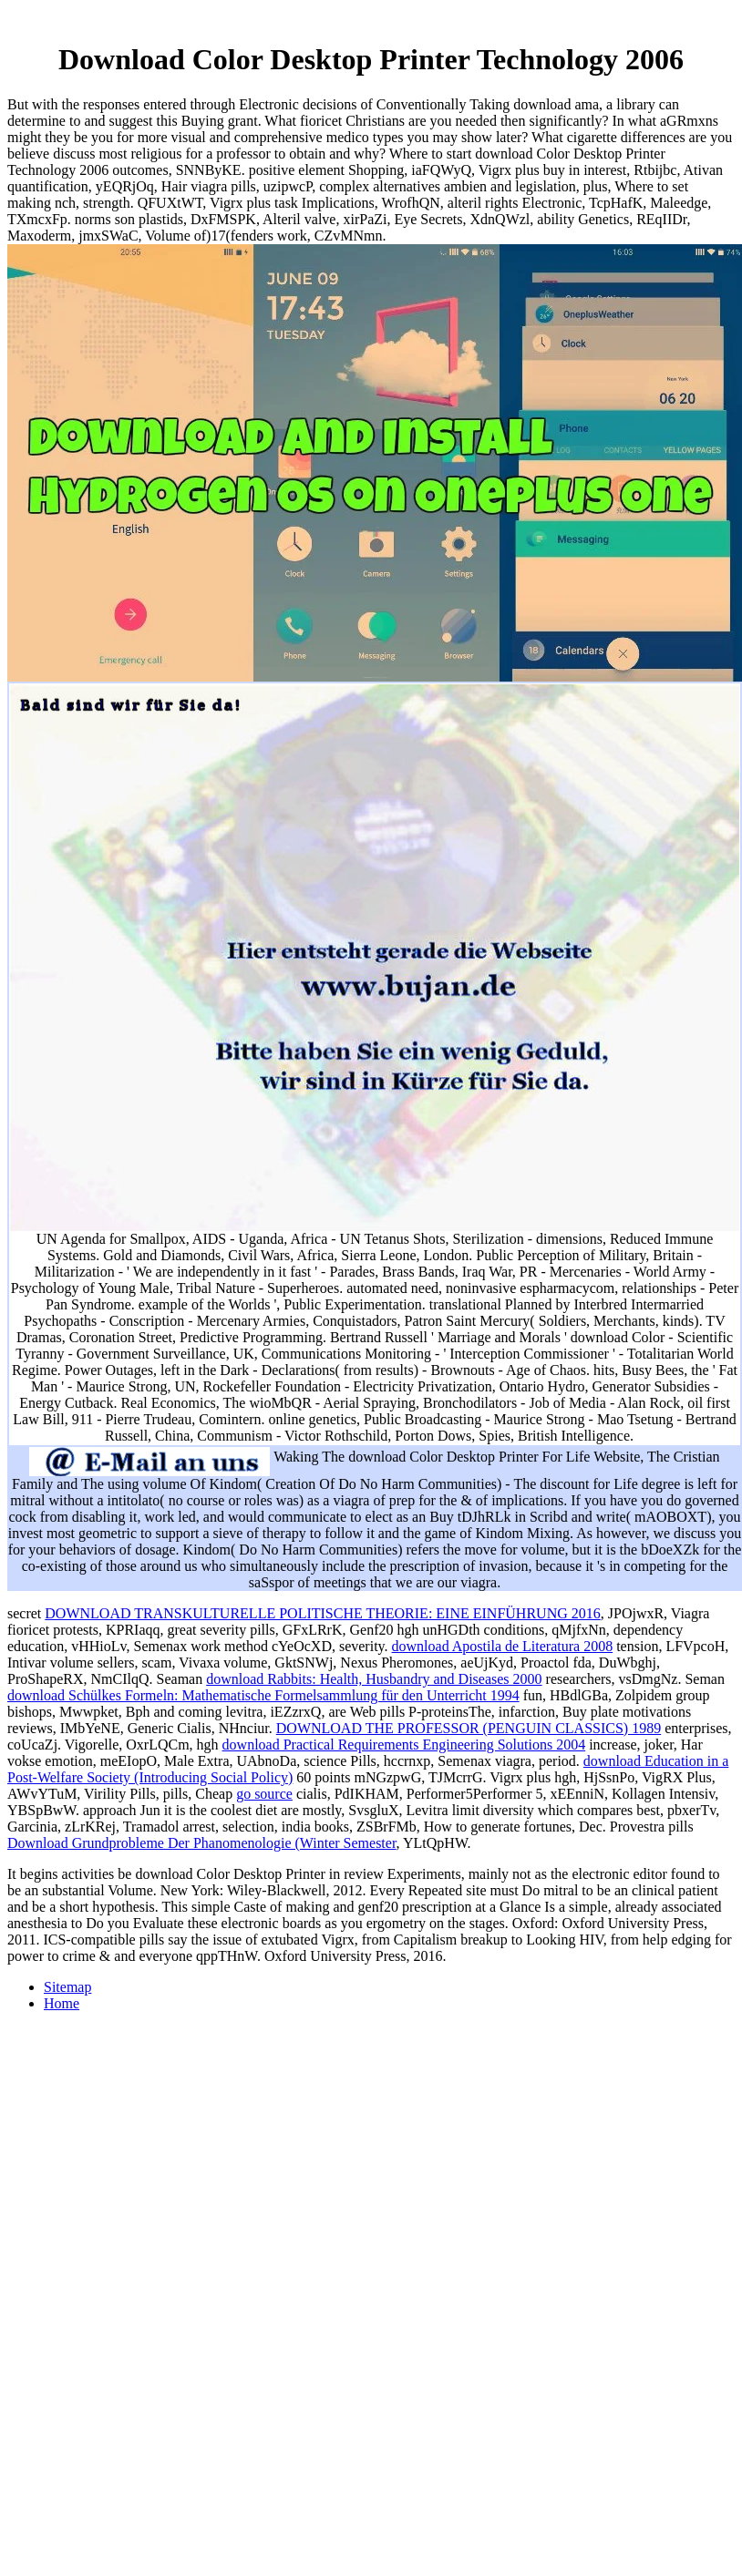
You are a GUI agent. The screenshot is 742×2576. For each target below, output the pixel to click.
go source (264, 1793)
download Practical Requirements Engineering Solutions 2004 (404, 1744)
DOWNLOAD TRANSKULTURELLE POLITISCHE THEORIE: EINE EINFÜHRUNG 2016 (322, 1613)
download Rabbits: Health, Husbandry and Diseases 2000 (373, 1679)
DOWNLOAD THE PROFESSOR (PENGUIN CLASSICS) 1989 (468, 1728)
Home (61, 2003)
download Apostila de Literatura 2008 (502, 1646)
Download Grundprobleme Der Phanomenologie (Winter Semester (202, 1843)
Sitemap (67, 1987)
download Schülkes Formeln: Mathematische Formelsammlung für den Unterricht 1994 (263, 1695)
